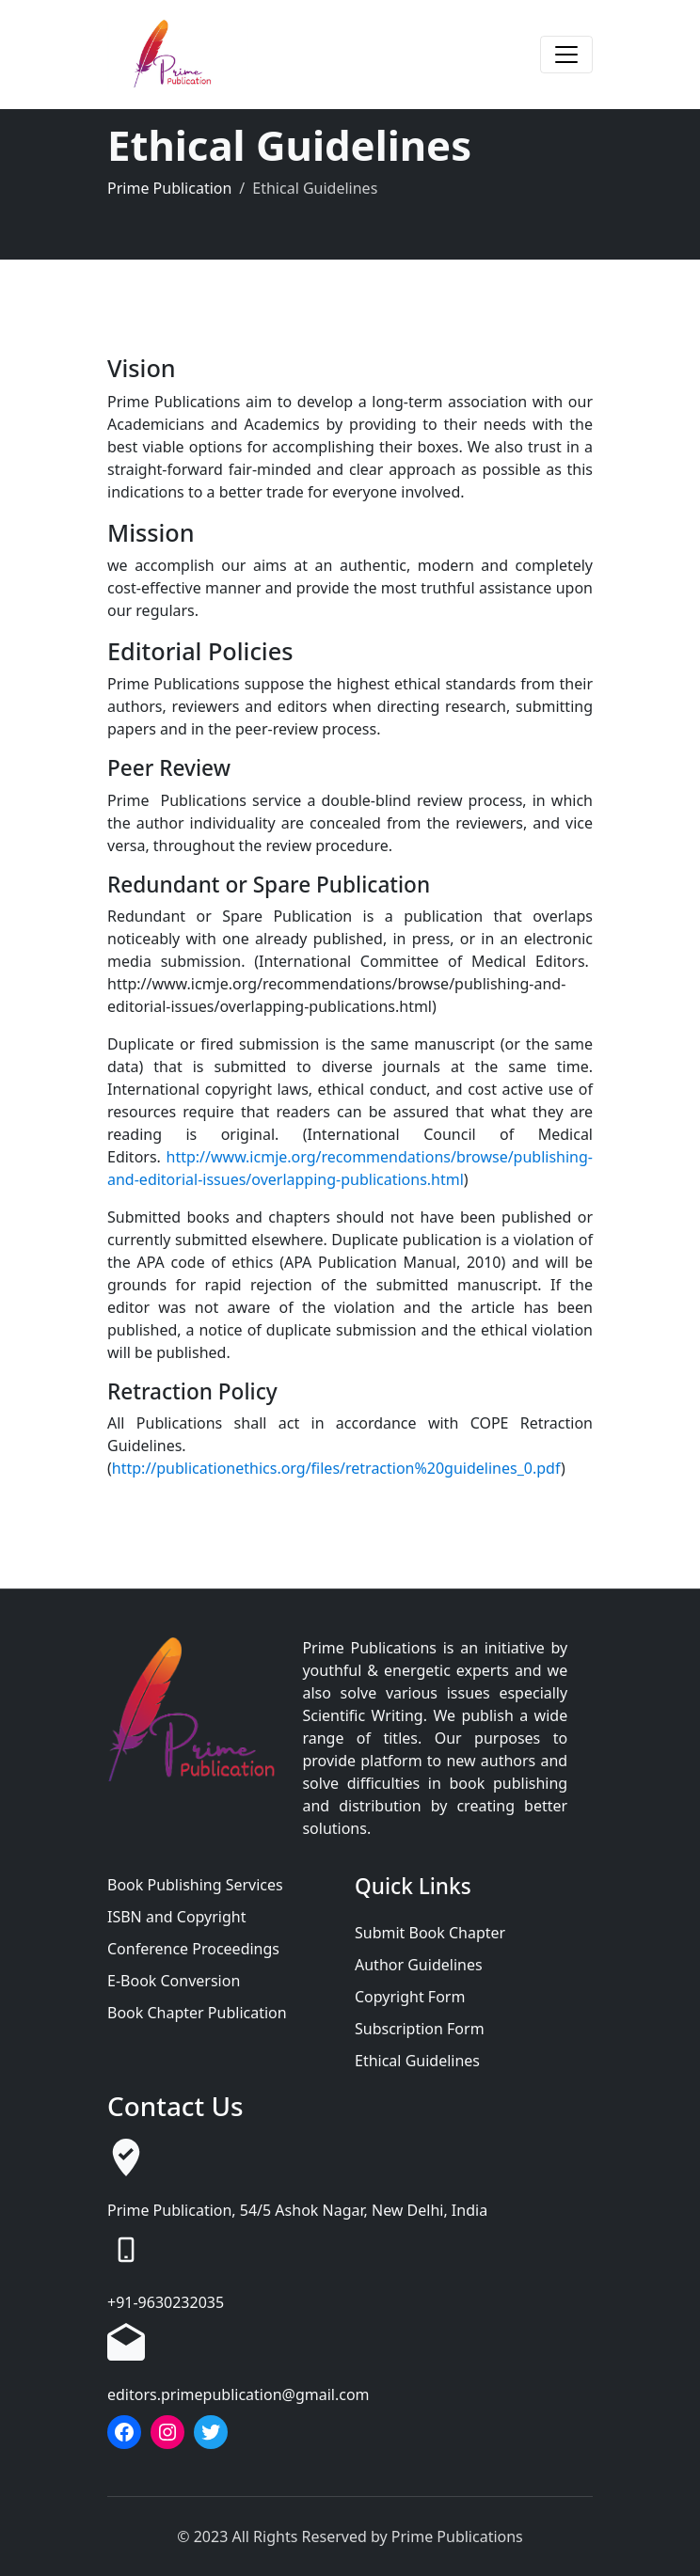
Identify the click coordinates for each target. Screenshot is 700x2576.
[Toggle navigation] (566, 54)
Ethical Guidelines (417, 2060)
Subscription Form (420, 2028)
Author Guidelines (419, 1964)
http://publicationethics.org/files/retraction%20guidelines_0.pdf (336, 1468)
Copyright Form (410, 1996)
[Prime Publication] (177, 54)
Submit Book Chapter (430, 1932)
